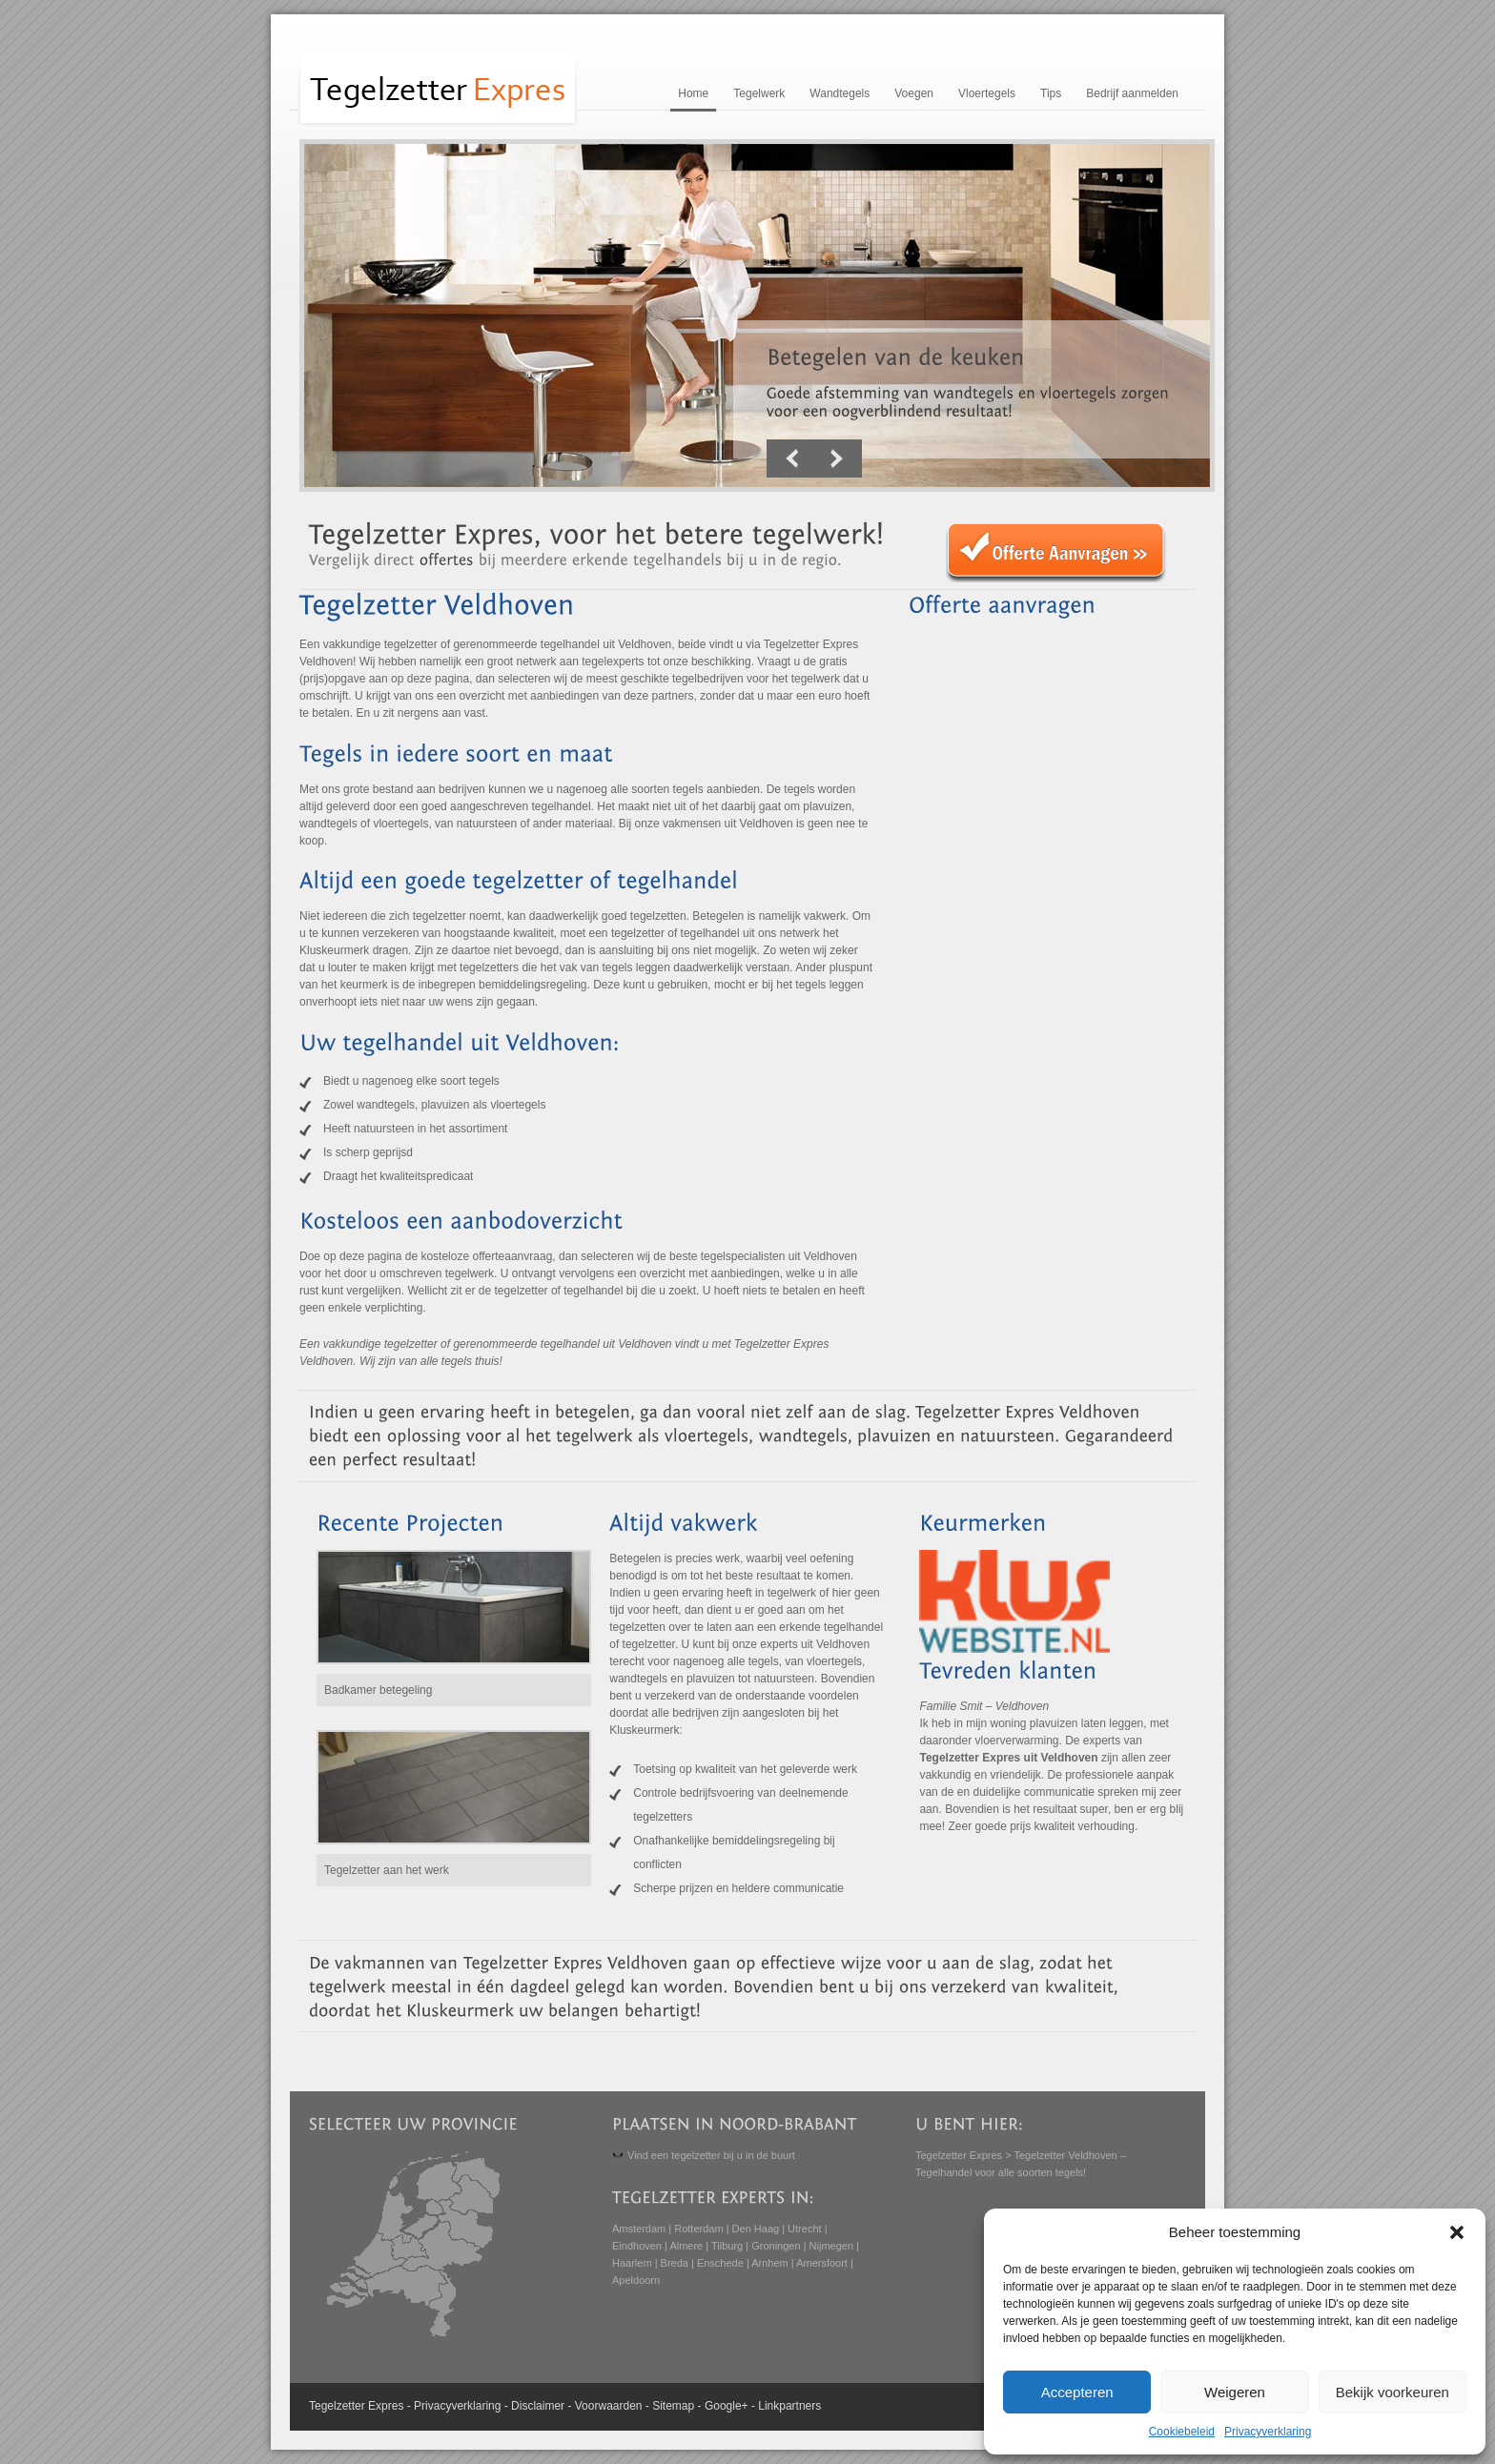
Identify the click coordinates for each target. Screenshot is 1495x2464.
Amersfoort (822, 2263)
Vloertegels (986, 93)
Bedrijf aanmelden (1132, 93)
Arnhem (769, 2263)
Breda (674, 2263)
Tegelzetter (337, 2406)
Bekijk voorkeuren (1392, 2392)
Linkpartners (789, 2406)
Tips (1050, 93)
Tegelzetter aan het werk (386, 1870)
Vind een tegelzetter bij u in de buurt (711, 2155)
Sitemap (673, 2406)
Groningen (775, 2245)
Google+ (726, 2406)
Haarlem (632, 2263)
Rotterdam (698, 2228)
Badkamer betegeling (378, 1690)
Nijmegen (831, 2245)
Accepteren (1077, 2392)
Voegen (913, 93)
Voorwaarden (609, 2406)
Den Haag (756, 2228)
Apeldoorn (636, 2280)
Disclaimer (537, 2406)
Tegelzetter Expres (958, 2155)
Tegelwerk (759, 93)
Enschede (720, 2263)
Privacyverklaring (1267, 2431)
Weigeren (1234, 2392)
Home (693, 93)
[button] (1456, 2232)
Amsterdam (639, 2228)
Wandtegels (839, 93)
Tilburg (727, 2245)
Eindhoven (637, 2245)
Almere (686, 2245)
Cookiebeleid (1182, 2431)
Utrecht (804, 2228)
